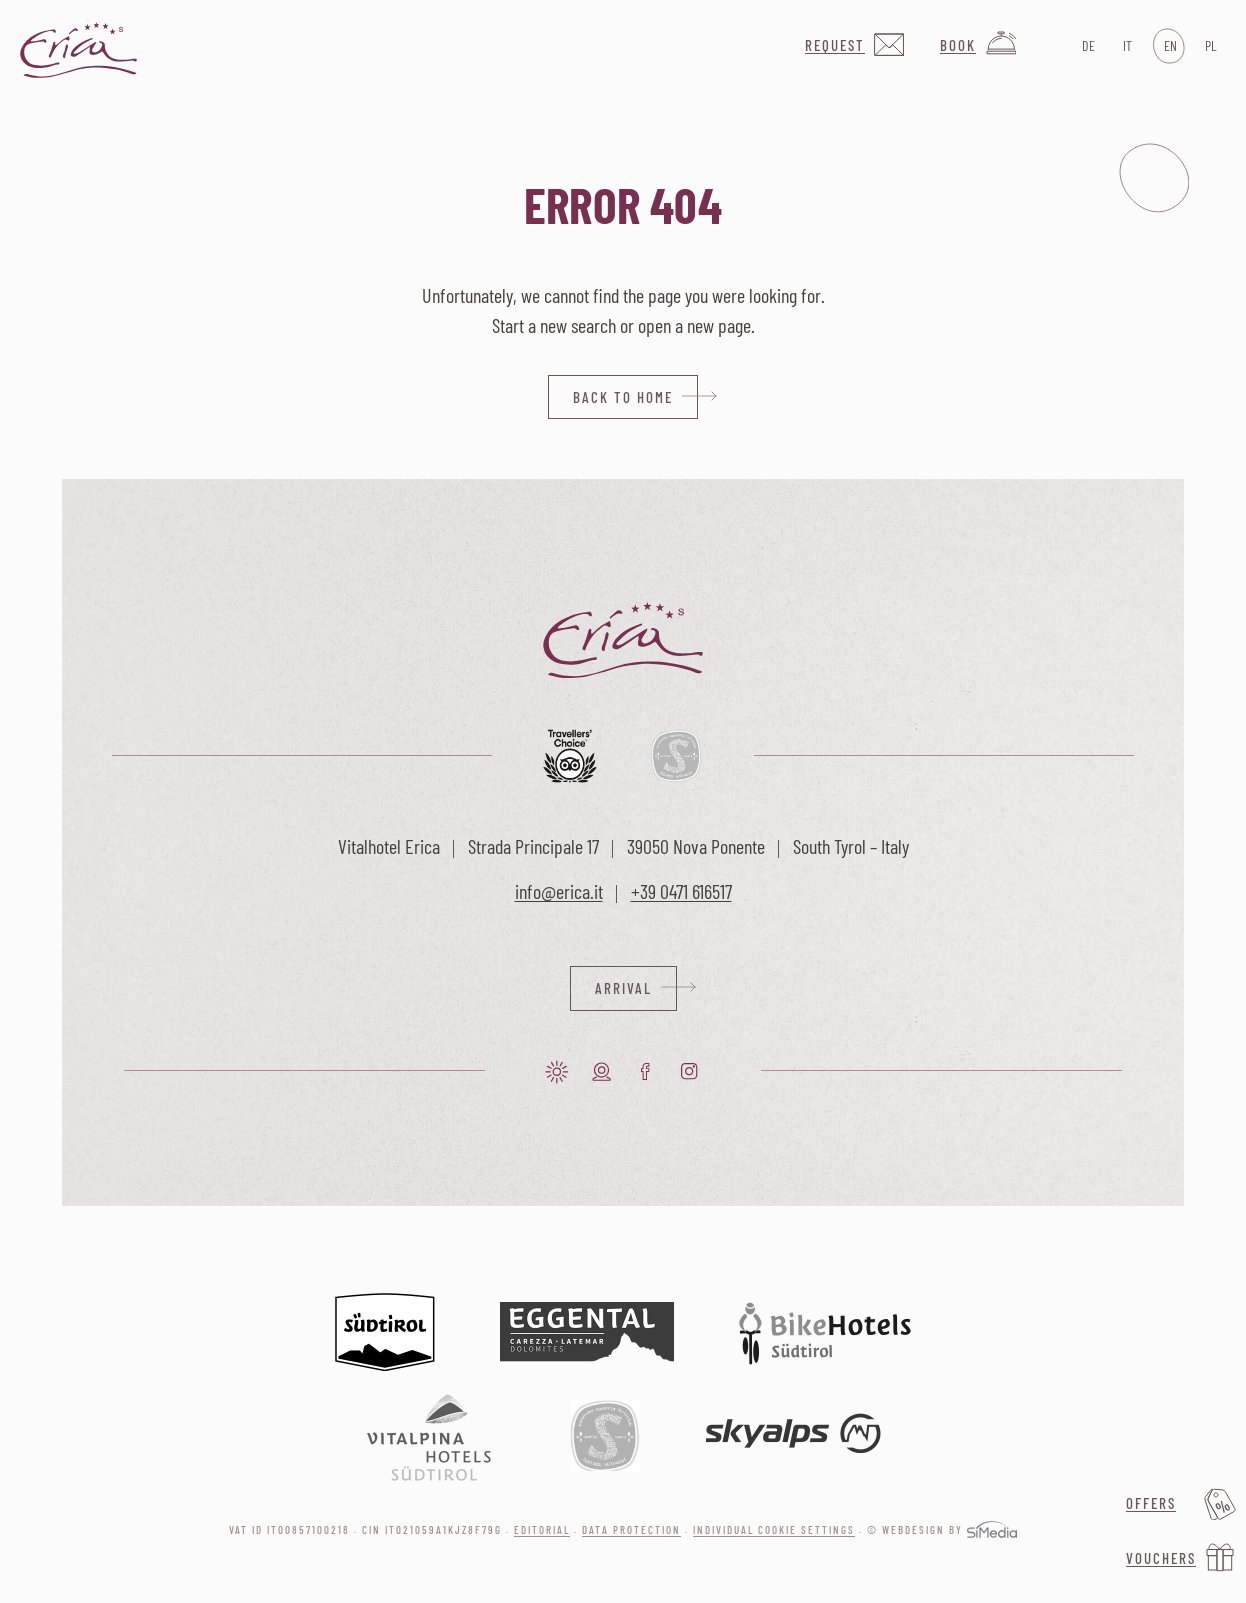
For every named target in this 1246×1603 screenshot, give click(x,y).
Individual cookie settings (774, 1529)
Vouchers (1161, 1558)
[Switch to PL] (1209, 46)
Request (835, 45)
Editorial (542, 1529)
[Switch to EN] (1168, 46)
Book (958, 45)
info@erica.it (559, 891)
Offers (1151, 1503)
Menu (1154, 178)
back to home (623, 397)
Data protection (631, 1529)
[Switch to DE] (1086, 46)
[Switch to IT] (1127, 46)
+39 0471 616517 (681, 891)
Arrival (623, 988)
